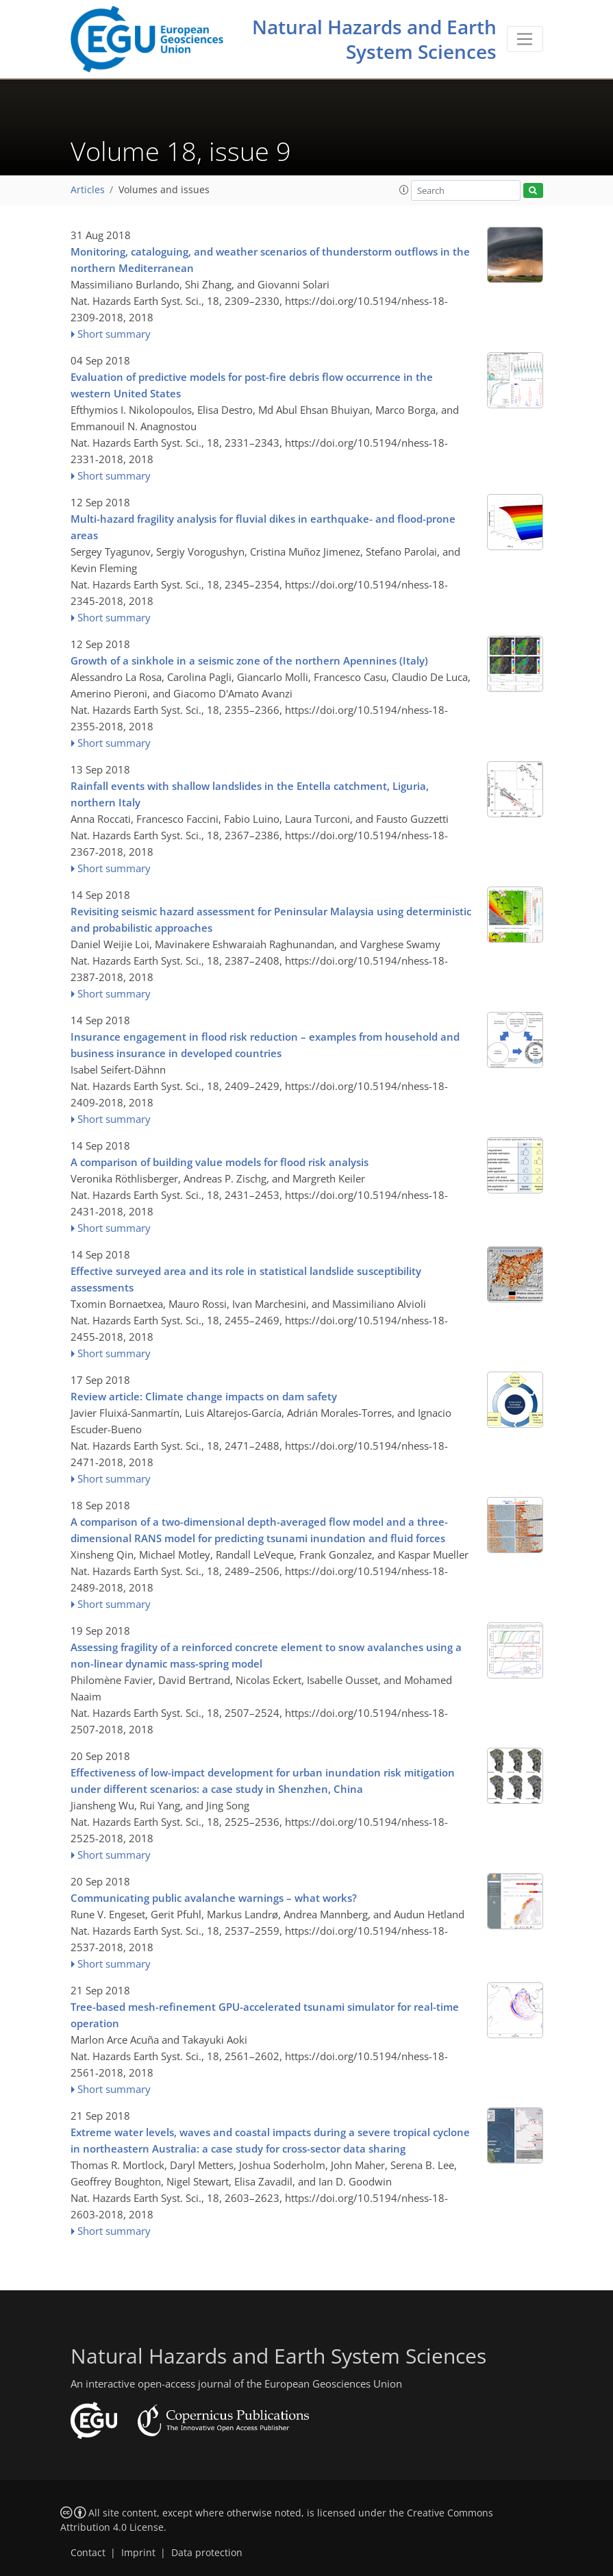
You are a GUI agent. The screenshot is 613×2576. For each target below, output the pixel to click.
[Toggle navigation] (525, 39)
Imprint (138, 2553)
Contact (88, 2553)
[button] (404, 190)
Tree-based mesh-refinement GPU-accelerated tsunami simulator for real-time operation (265, 2015)
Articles (88, 190)
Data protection (206, 2553)
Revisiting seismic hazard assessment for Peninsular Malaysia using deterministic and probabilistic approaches (271, 919)
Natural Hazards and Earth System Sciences (374, 39)
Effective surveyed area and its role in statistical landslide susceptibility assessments (246, 1279)
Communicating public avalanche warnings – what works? (214, 1898)
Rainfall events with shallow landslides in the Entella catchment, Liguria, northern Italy (250, 794)
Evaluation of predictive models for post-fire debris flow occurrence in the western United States (252, 385)
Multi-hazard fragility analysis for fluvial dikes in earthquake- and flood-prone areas (263, 527)
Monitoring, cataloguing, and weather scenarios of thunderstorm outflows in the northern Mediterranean (270, 260)
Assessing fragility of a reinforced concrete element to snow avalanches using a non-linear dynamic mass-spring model (266, 1655)
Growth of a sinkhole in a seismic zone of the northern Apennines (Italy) (249, 660)
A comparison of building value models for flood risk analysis (219, 1162)
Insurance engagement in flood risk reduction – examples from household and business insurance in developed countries (265, 1045)
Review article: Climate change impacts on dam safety (204, 1396)
